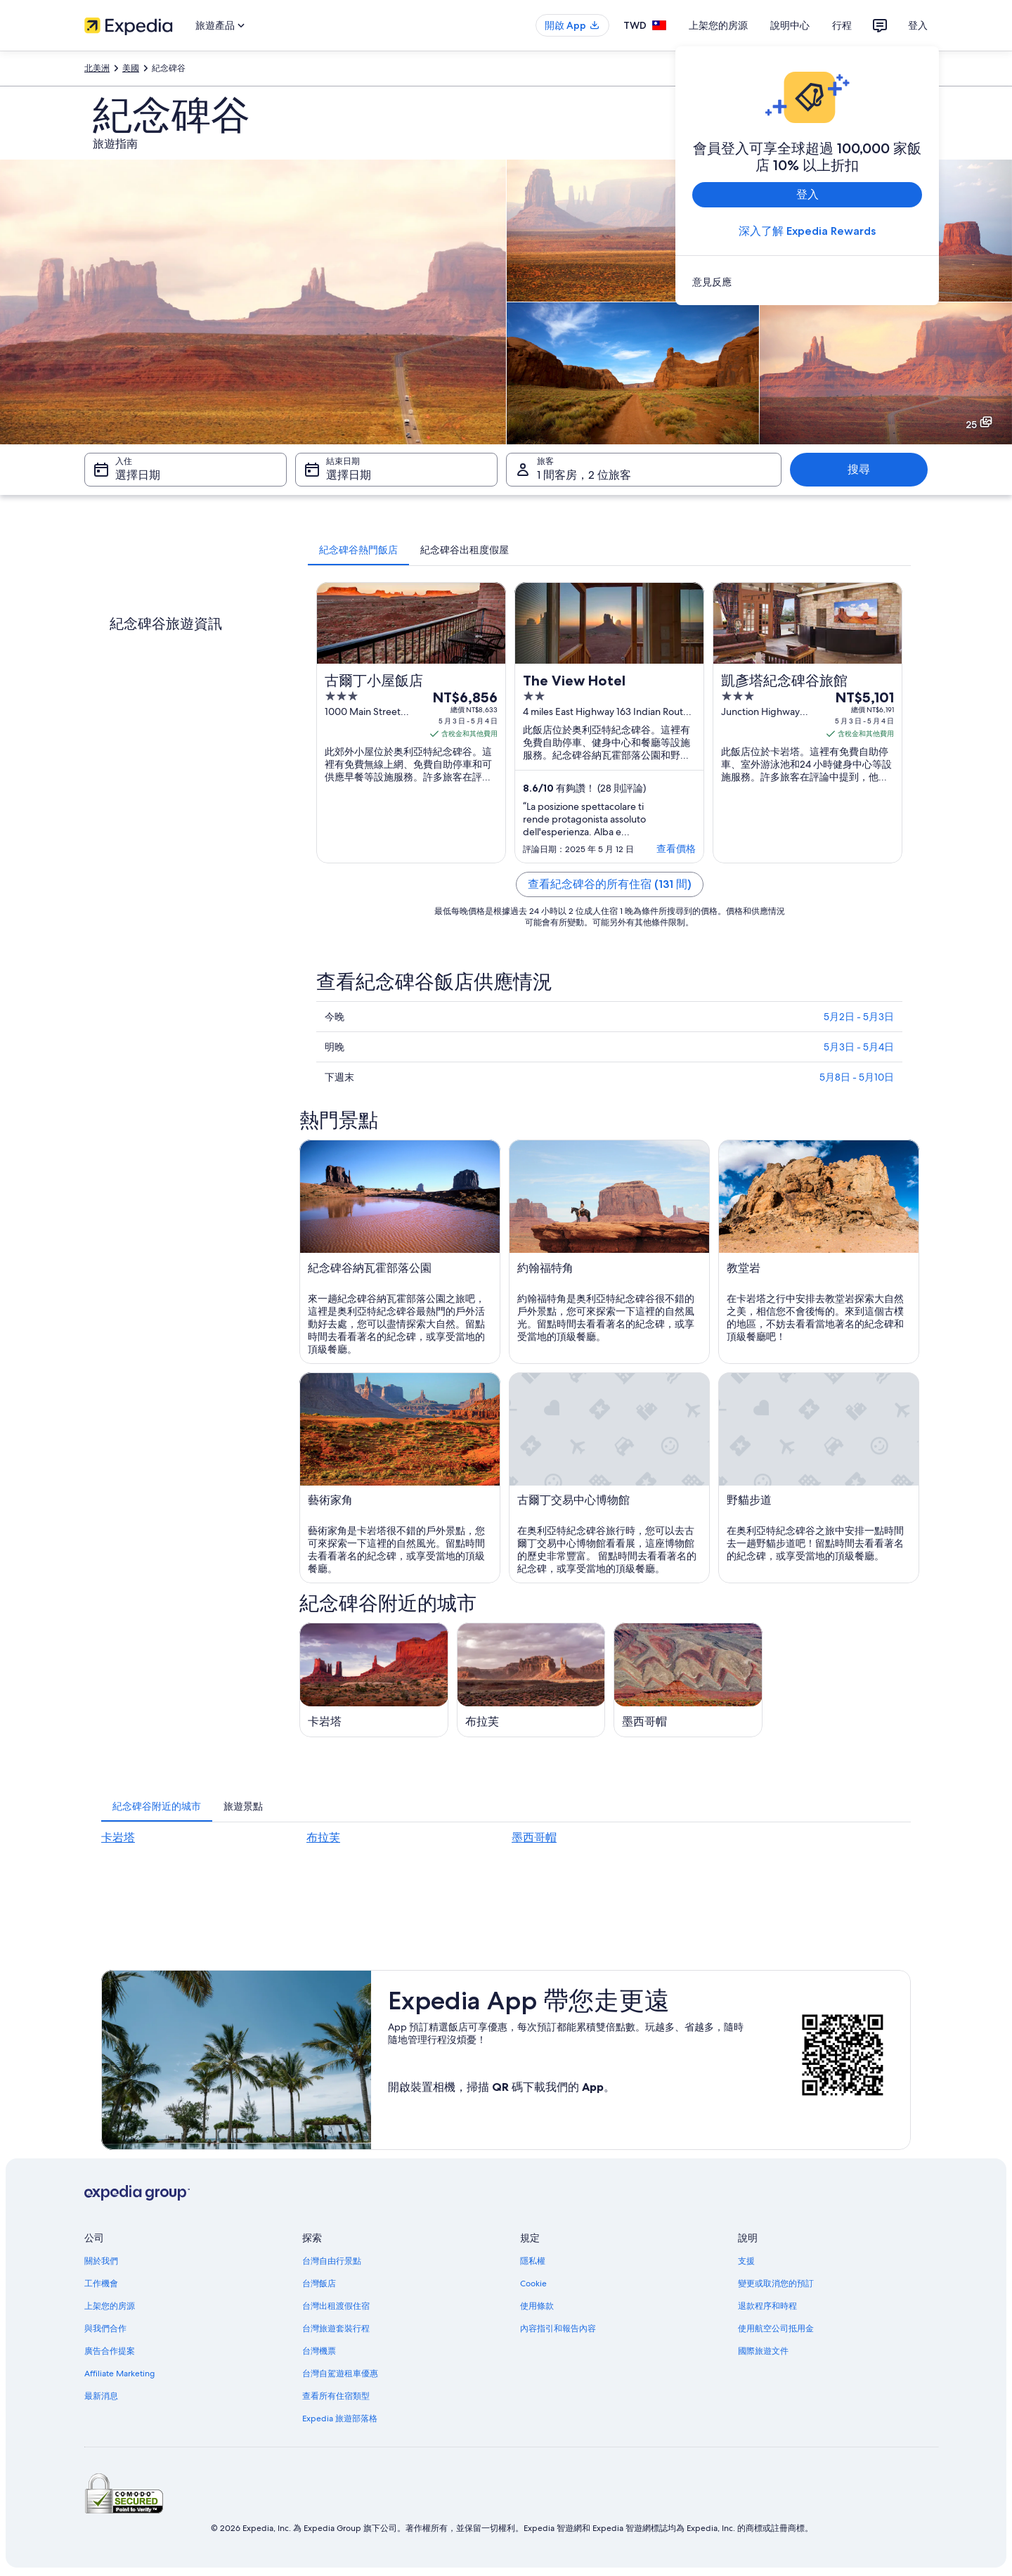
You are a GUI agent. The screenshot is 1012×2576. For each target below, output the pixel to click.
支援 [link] (746, 2261)
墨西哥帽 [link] (534, 1837)
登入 (918, 25)
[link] (807, 282)
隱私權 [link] (532, 2261)
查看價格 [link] (676, 848)
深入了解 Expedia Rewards (807, 231)
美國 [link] (130, 68)
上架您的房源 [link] (109, 2306)
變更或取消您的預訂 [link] (776, 2283)
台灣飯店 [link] (319, 2283)
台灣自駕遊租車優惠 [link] (340, 2373)
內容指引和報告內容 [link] (558, 2328)
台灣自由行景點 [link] (331, 2261)
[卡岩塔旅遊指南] (373, 1680)
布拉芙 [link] (323, 1837)
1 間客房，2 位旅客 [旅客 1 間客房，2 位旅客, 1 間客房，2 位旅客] (584, 475)
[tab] (358, 549)
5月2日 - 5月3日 (859, 1016)
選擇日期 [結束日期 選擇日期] (348, 475)
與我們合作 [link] (105, 2328)
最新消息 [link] (101, 2396)
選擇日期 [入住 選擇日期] (137, 475)
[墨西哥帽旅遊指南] (688, 1680)
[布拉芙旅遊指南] (531, 1680)
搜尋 (859, 469)
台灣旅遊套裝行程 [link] (336, 2328)
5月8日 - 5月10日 (856, 1077)
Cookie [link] (533, 2283)
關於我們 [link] (101, 2261)
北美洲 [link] (97, 68)
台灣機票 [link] (319, 2351)
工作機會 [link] (101, 2283)
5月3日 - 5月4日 (859, 1047)
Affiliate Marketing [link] (119, 2373)
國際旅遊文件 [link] (763, 2351)
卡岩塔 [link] (118, 1837)
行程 (842, 25)
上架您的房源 (718, 25)
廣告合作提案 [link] (109, 2351)
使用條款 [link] (537, 2306)
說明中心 (790, 25)
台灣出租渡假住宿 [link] (336, 2306)
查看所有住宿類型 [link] (336, 2396)
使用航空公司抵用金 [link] (776, 2328)
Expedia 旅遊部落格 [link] (339, 2418)
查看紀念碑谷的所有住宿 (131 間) (610, 884)
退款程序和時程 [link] (767, 2306)
